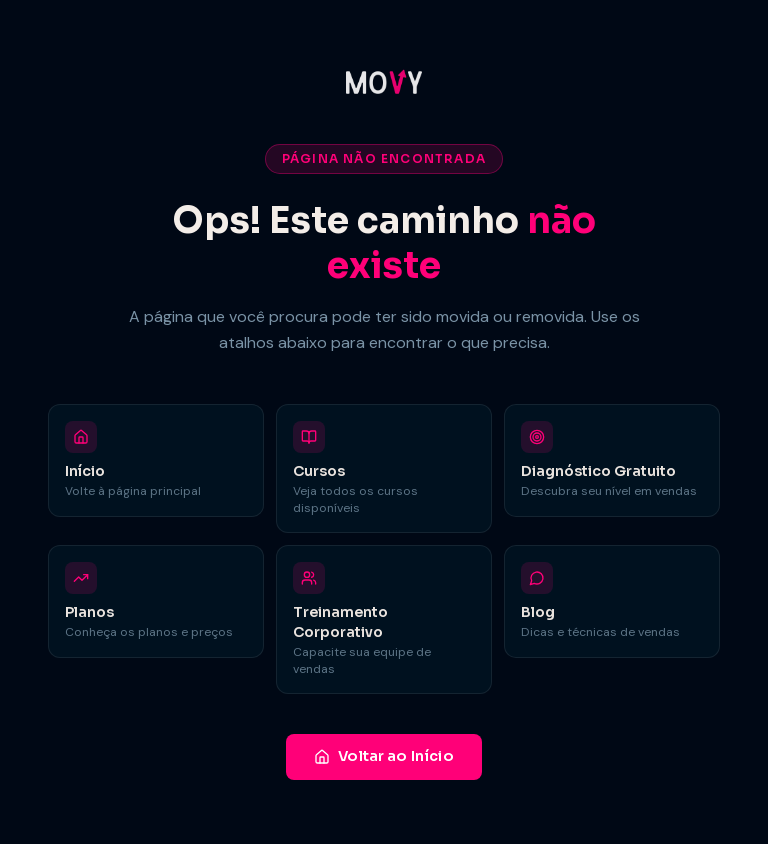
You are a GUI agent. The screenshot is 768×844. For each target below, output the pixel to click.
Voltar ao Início (383, 756)
